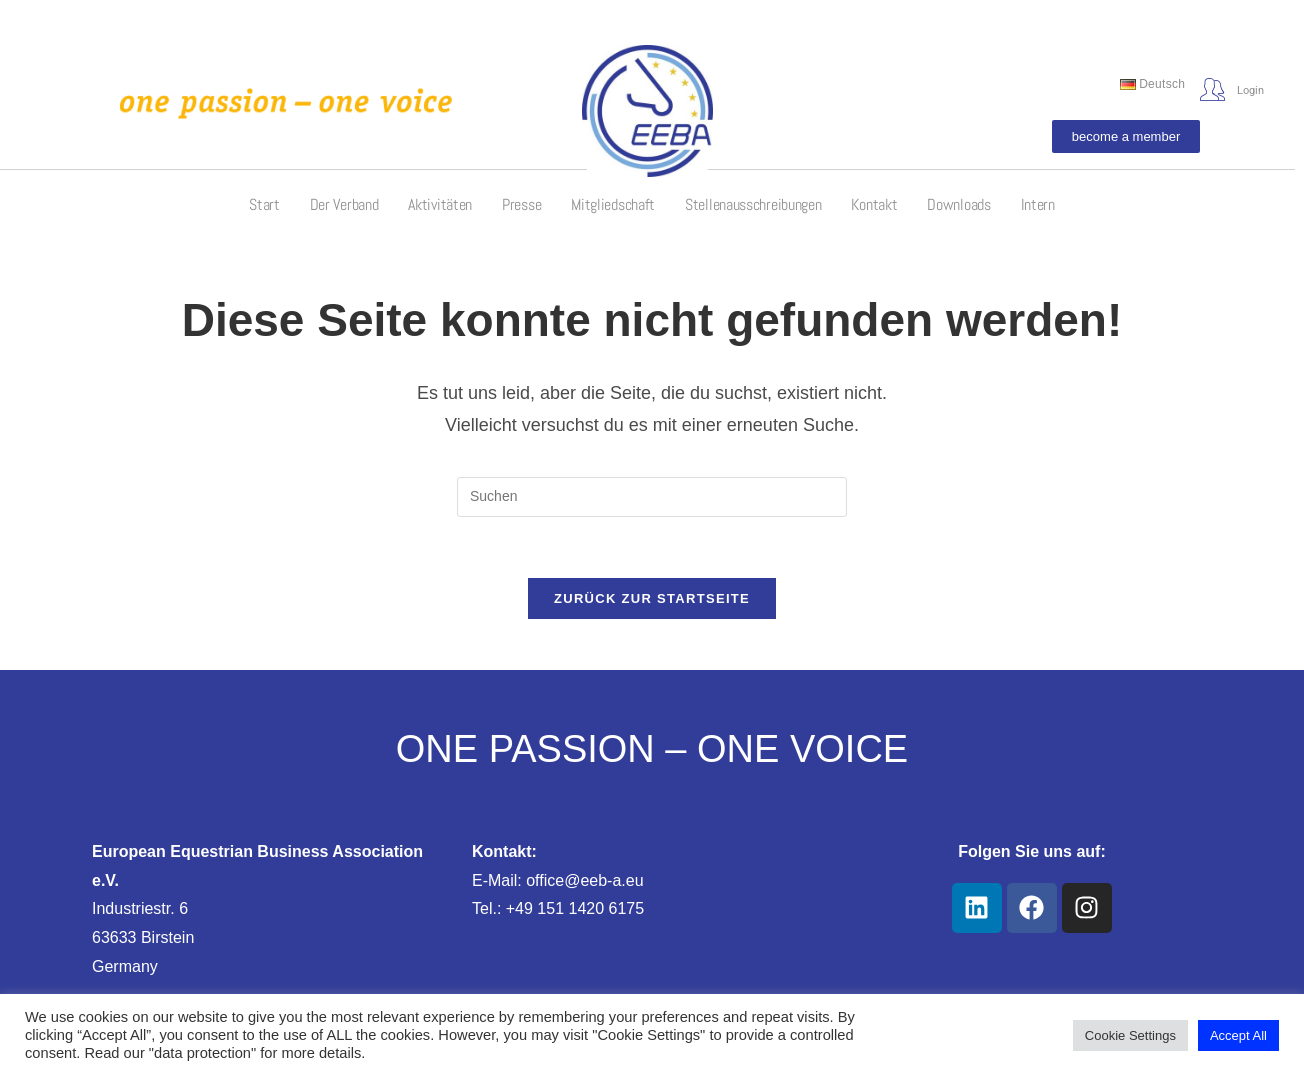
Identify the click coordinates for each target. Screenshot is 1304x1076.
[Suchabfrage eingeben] (652, 497)
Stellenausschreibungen (753, 204)
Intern (1038, 204)
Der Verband (344, 204)
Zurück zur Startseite (652, 598)
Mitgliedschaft (613, 204)
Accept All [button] (1238, 1035)
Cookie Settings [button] (1130, 1035)
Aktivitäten (440, 204)
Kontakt (874, 204)
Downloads (958, 204)
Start (264, 204)
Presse (521, 204)
